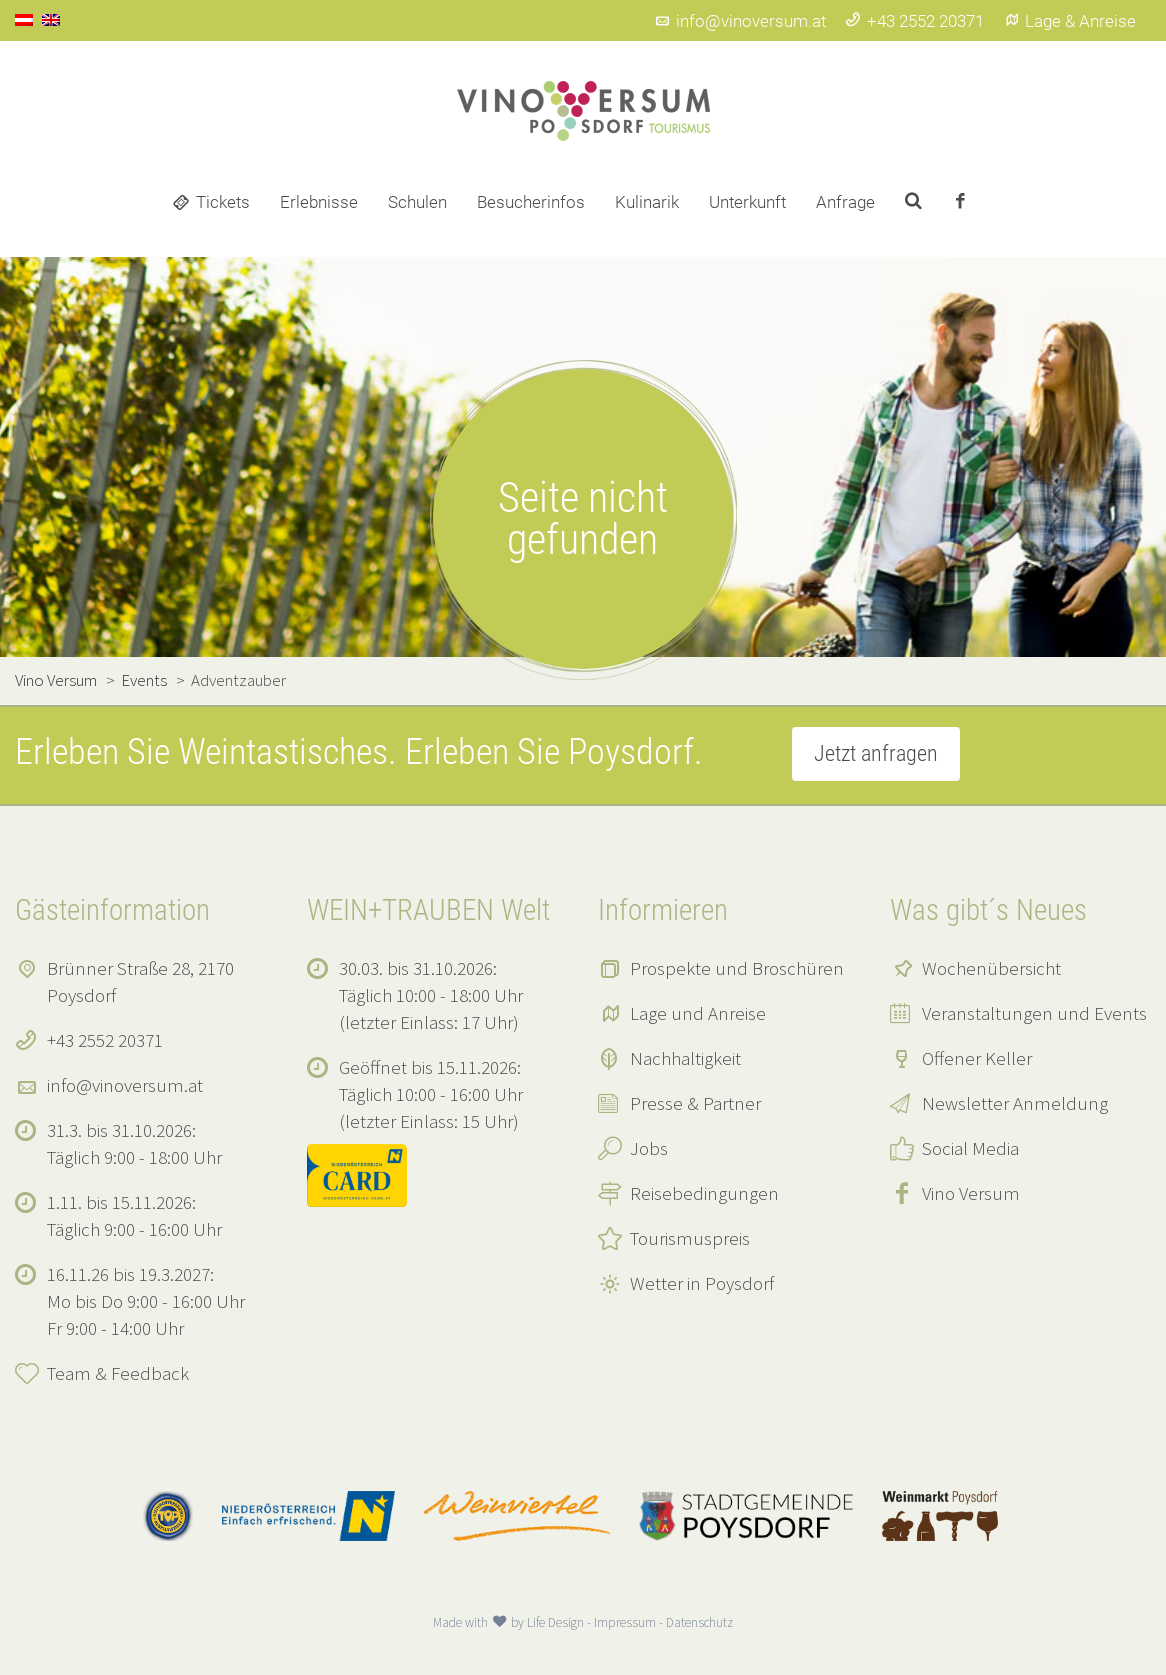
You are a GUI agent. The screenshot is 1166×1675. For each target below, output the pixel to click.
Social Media (970, 1148)
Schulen (417, 202)
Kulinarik (647, 202)
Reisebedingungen (704, 1193)
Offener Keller (977, 1058)
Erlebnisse (319, 202)
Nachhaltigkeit (685, 1058)
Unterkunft (747, 202)
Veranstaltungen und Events (1034, 1013)
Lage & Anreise (1069, 21)
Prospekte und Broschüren (737, 968)
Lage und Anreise (698, 1013)
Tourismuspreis (690, 1238)
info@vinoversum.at (740, 21)
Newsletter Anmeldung (1015, 1103)
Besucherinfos (531, 202)
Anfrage (845, 202)
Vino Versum (971, 1193)
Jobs (649, 1148)
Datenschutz (699, 1622)
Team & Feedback (118, 1373)
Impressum (625, 1622)
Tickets (223, 202)
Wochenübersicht (991, 968)
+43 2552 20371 (914, 21)
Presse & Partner (695, 1103)
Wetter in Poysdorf (702, 1283)
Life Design (555, 1622)
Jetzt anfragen (876, 753)
